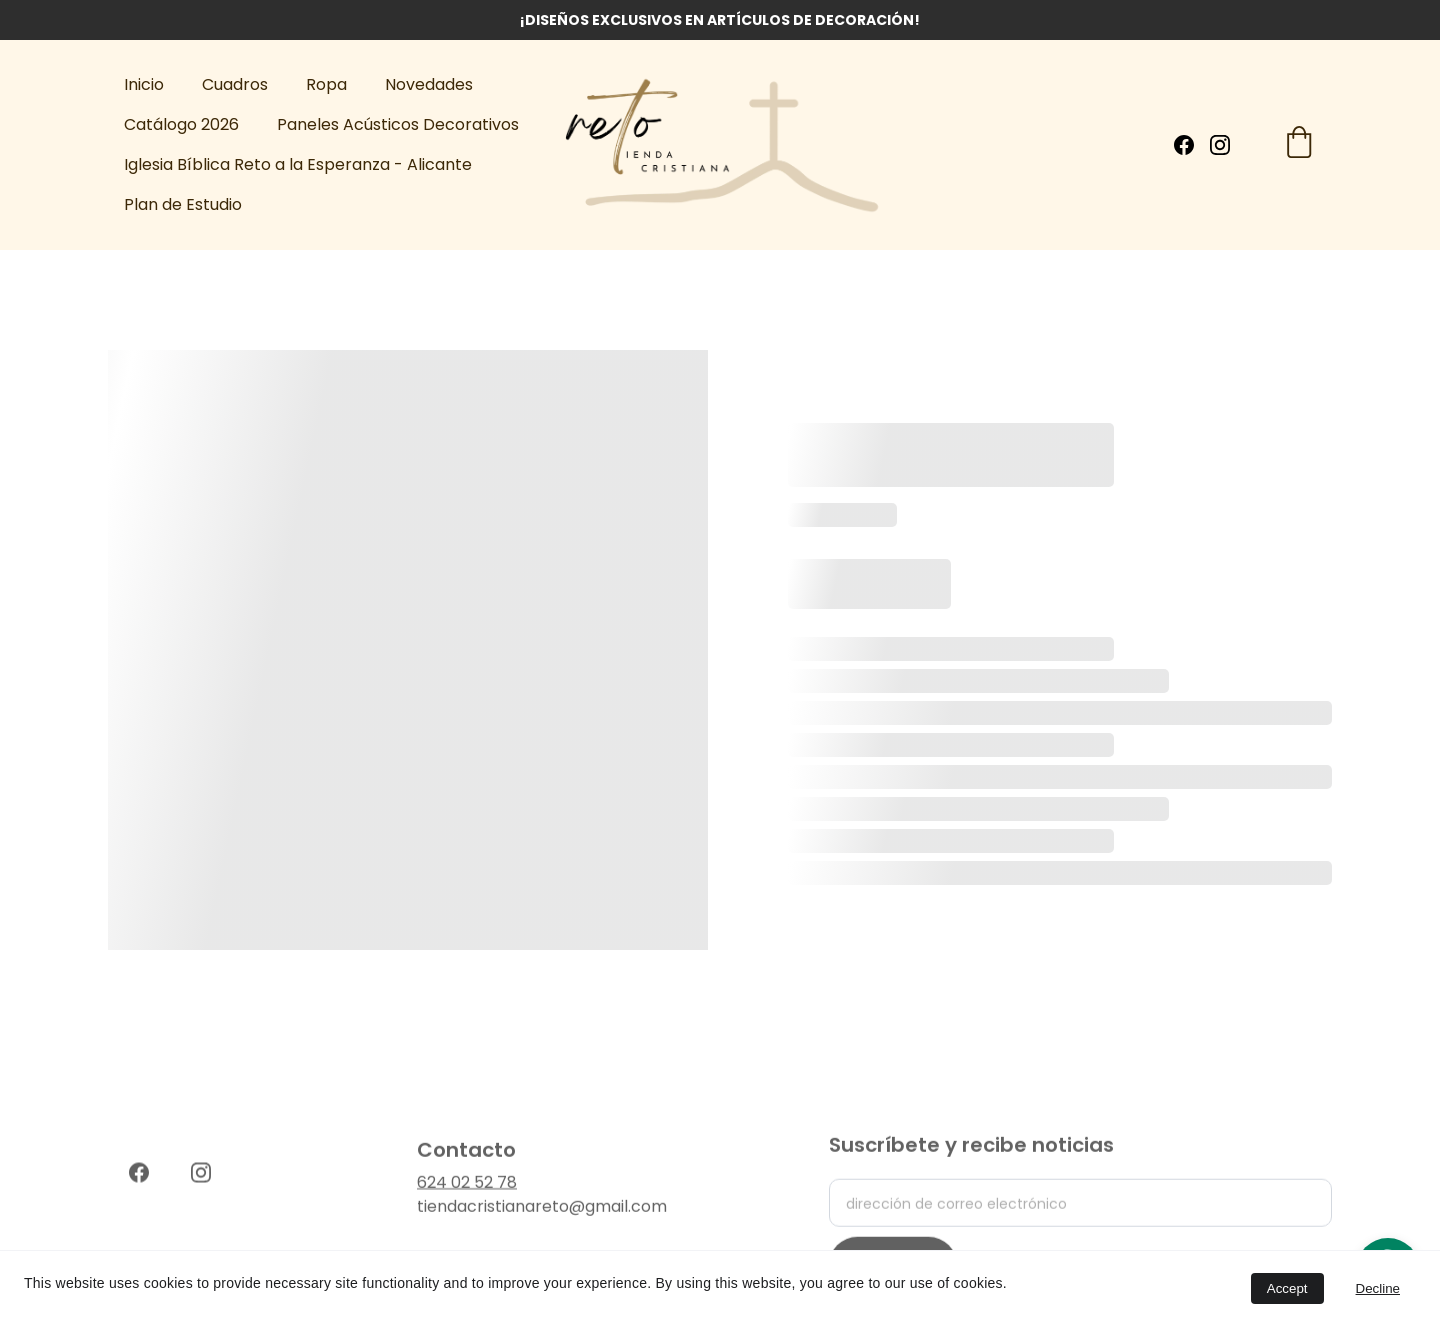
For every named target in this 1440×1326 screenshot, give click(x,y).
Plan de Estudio (183, 204)
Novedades (429, 84)
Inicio (144, 84)
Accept (1287, 1288)
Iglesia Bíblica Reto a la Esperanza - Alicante (298, 164)
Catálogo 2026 (181, 124)
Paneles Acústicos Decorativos (398, 124)
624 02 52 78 (467, 1189)
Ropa (326, 84)
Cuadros (235, 84)
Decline (1378, 1288)
